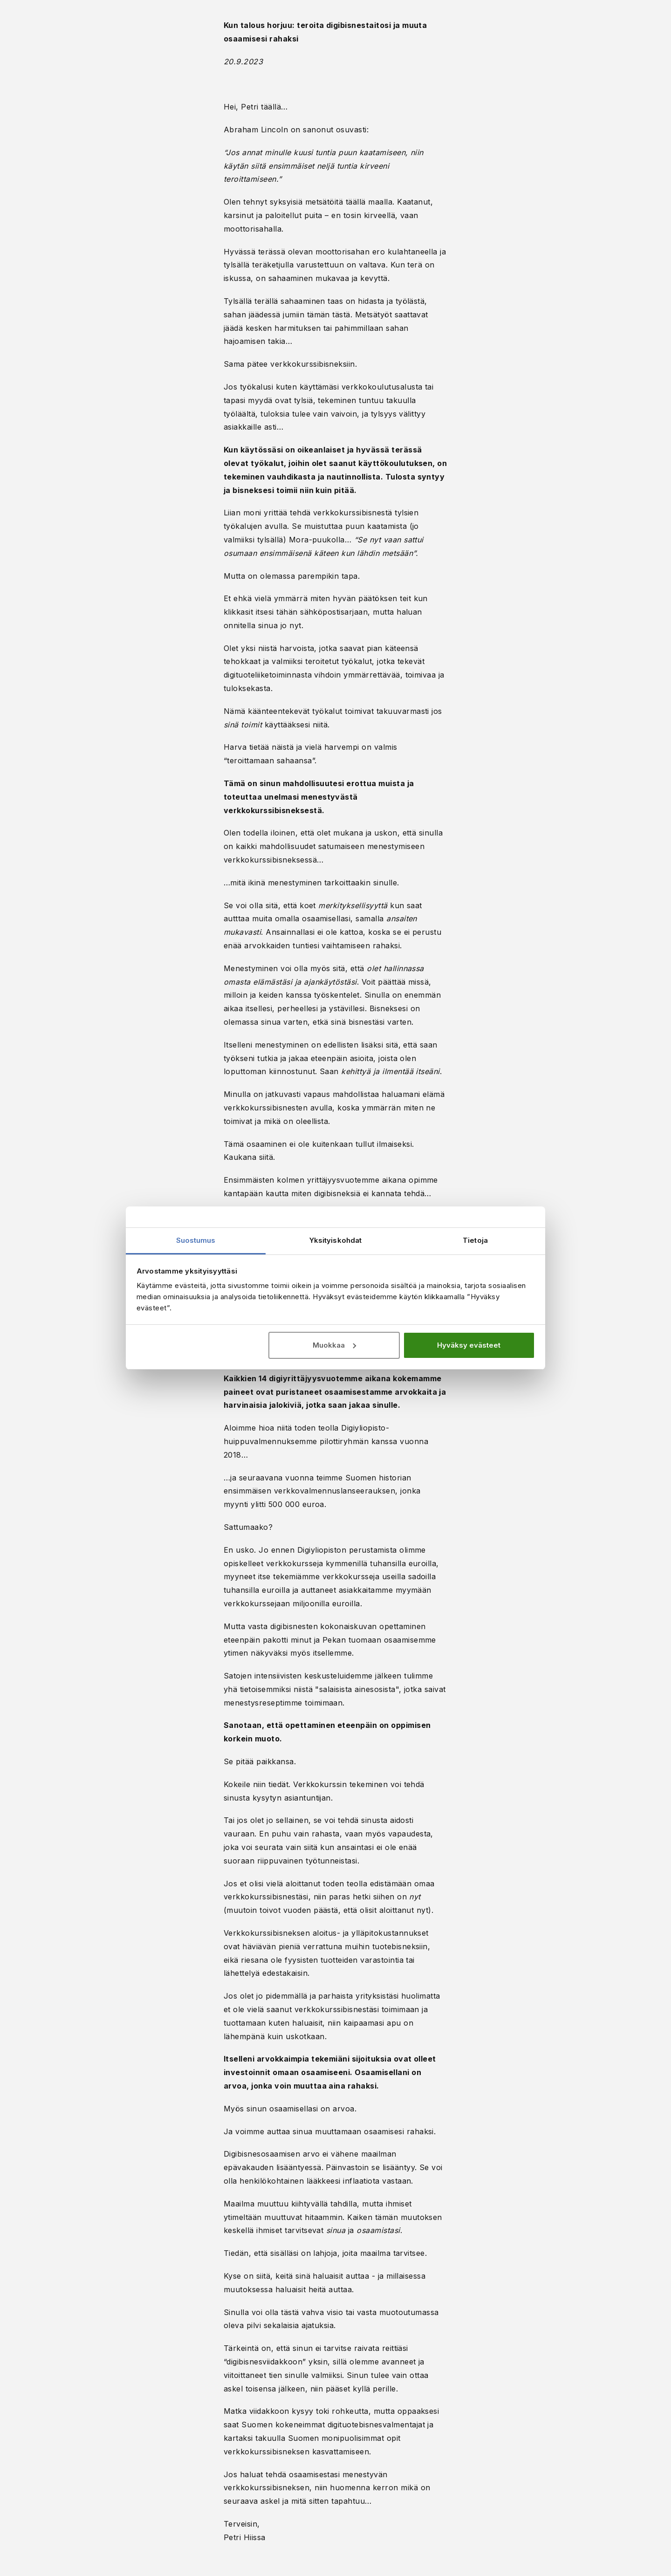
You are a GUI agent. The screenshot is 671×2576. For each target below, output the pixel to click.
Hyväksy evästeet (468, 1345)
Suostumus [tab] (196, 1240)
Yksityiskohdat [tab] (335, 1240)
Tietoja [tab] (475, 1240)
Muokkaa (334, 1345)
